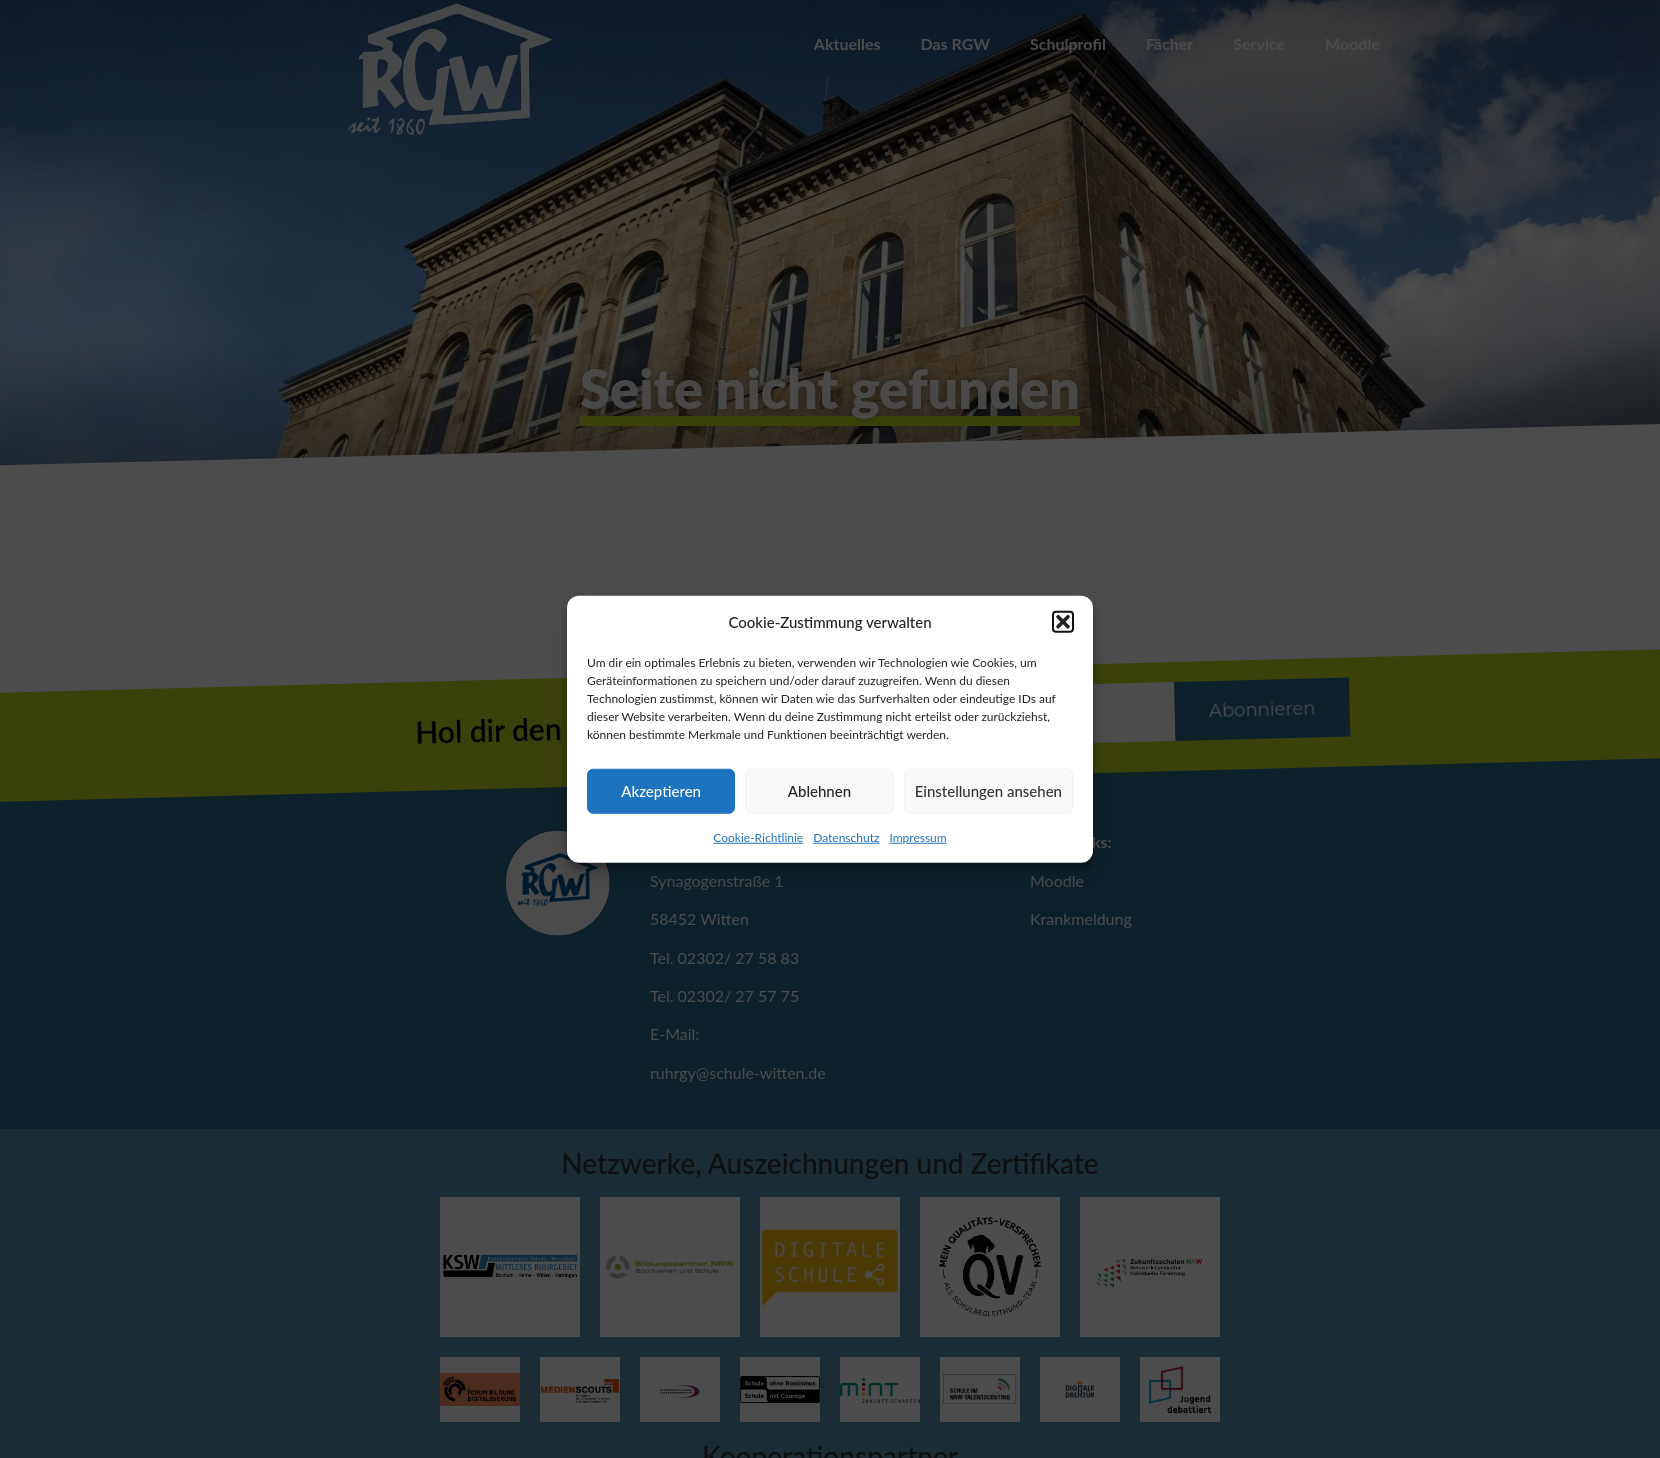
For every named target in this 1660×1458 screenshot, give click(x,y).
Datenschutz (846, 836)
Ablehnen (819, 791)
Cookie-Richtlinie (758, 836)
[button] (1063, 622)
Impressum (917, 836)
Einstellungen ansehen (988, 791)
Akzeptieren (661, 791)
